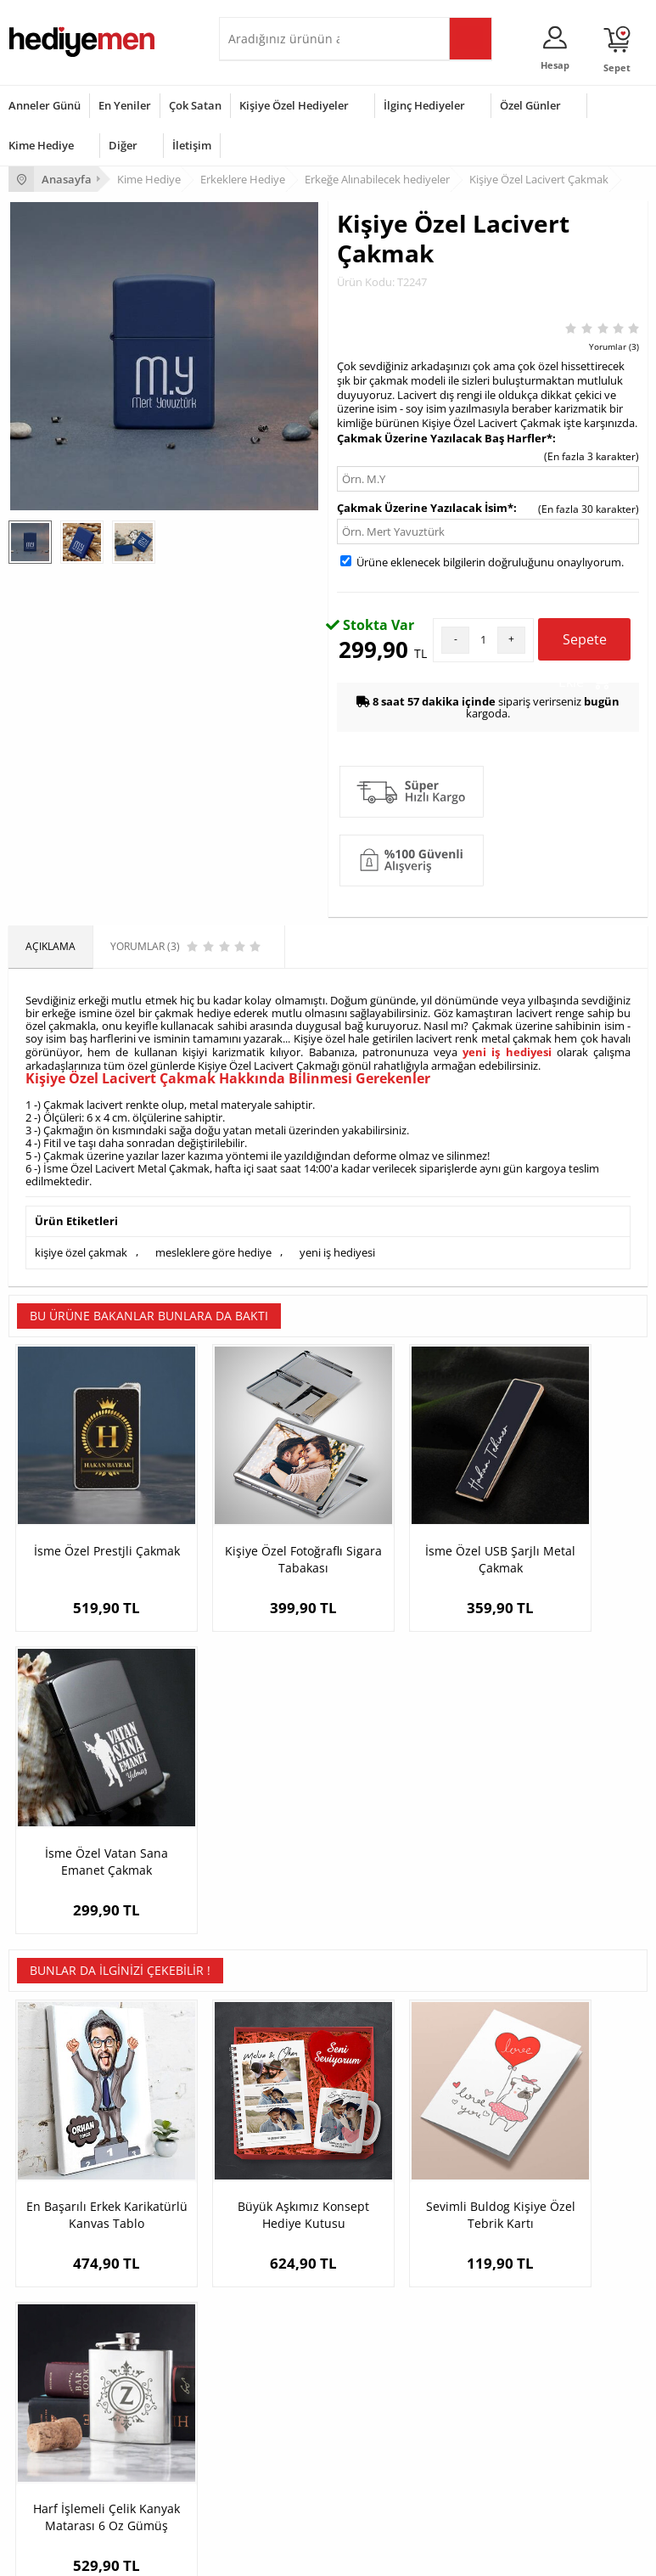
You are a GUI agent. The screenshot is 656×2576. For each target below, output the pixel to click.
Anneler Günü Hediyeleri (66, 2435)
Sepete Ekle (584, 645)
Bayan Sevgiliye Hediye (500, 2254)
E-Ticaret (276, 2554)
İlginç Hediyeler (424, 105)
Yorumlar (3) (614, 346)
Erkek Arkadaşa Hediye (282, 2178)
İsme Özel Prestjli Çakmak (88, 1518)
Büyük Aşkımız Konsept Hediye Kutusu (248, 1843)
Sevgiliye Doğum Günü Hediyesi (521, 2203)
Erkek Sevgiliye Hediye (499, 2229)
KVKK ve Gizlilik (43, 2254)
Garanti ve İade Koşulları (66, 2229)
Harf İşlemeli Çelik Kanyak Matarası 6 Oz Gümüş (567, 1843)
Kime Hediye (41, 145)
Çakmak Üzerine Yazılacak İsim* (425, 507)
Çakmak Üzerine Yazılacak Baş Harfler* (444, 438)
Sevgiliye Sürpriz (266, 2254)
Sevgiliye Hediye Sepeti (500, 2178)
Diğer (123, 145)
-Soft (239, 2554)
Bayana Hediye (263, 2384)
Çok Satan (195, 105)
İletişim (191, 145)
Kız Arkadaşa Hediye (275, 2203)
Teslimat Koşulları (50, 2153)
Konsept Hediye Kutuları (502, 2153)
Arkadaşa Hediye (267, 2461)
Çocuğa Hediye (263, 2410)
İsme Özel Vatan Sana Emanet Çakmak (567, 1518)
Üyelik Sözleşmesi (50, 2178)
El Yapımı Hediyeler (273, 2229)
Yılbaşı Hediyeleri (49, 2410)
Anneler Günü (44, 105)
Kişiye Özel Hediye (270, 2153)
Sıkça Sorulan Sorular (58, 2280)
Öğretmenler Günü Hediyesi (74, 2461)
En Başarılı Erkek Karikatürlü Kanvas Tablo (89, 1843)
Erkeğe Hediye (261, 2359)
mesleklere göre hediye (213, 1249)
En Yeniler (124, 105)
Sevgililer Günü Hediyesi (65, 2359)
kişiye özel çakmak (81, 1249)
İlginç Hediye (257, 2486)
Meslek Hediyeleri (269, 2280)
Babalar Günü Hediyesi (62, 2486)
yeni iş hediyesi (507, 1051)
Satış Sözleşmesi (47, 2203)
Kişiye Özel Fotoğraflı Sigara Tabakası (248, 1518)
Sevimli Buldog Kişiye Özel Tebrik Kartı (408, 1834)
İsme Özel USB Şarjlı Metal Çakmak (407, 1518)
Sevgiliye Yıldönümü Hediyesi (514, 2280)
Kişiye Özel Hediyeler (294, 105)
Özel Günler (530, 105)
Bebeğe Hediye (263, 2435)
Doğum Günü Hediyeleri (65, 2384)
